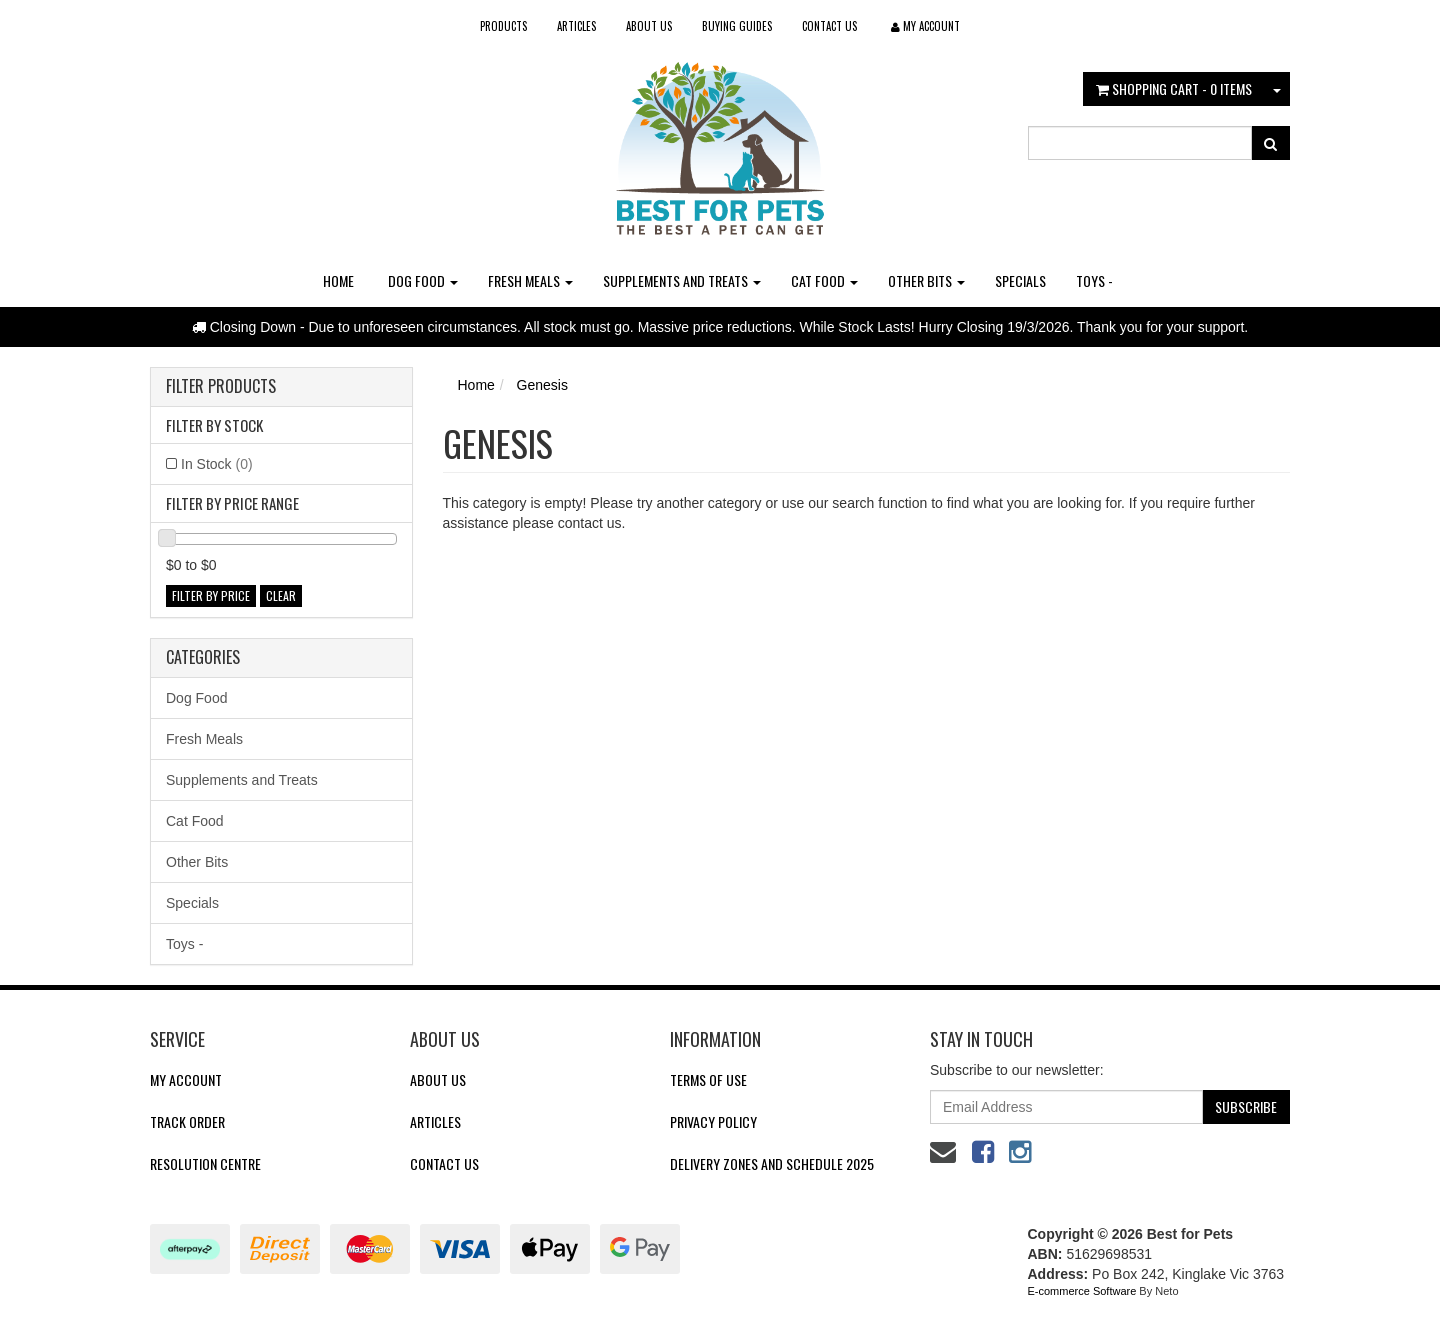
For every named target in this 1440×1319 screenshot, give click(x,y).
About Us (649, 26)
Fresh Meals (530, 280)
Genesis (542, 385)
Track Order (187, 1121)
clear (281, 595)
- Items (1174, 88)
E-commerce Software (1082, 1291)
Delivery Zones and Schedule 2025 (772, 1163)
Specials (1020, 280)
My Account (186, 1079)
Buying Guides (737, 26)
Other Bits (926, 280)
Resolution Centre (205, 1163)
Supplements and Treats (682, 280)
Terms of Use (708, 1079)
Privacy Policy (713, 1121)
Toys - (1094, 280)
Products (503, 26)
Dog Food (423, 280)
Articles (576, 26)
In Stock (217, 464)
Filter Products (221, 387)
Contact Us (829, 26)
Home (338, 280)
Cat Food (824, 280)
